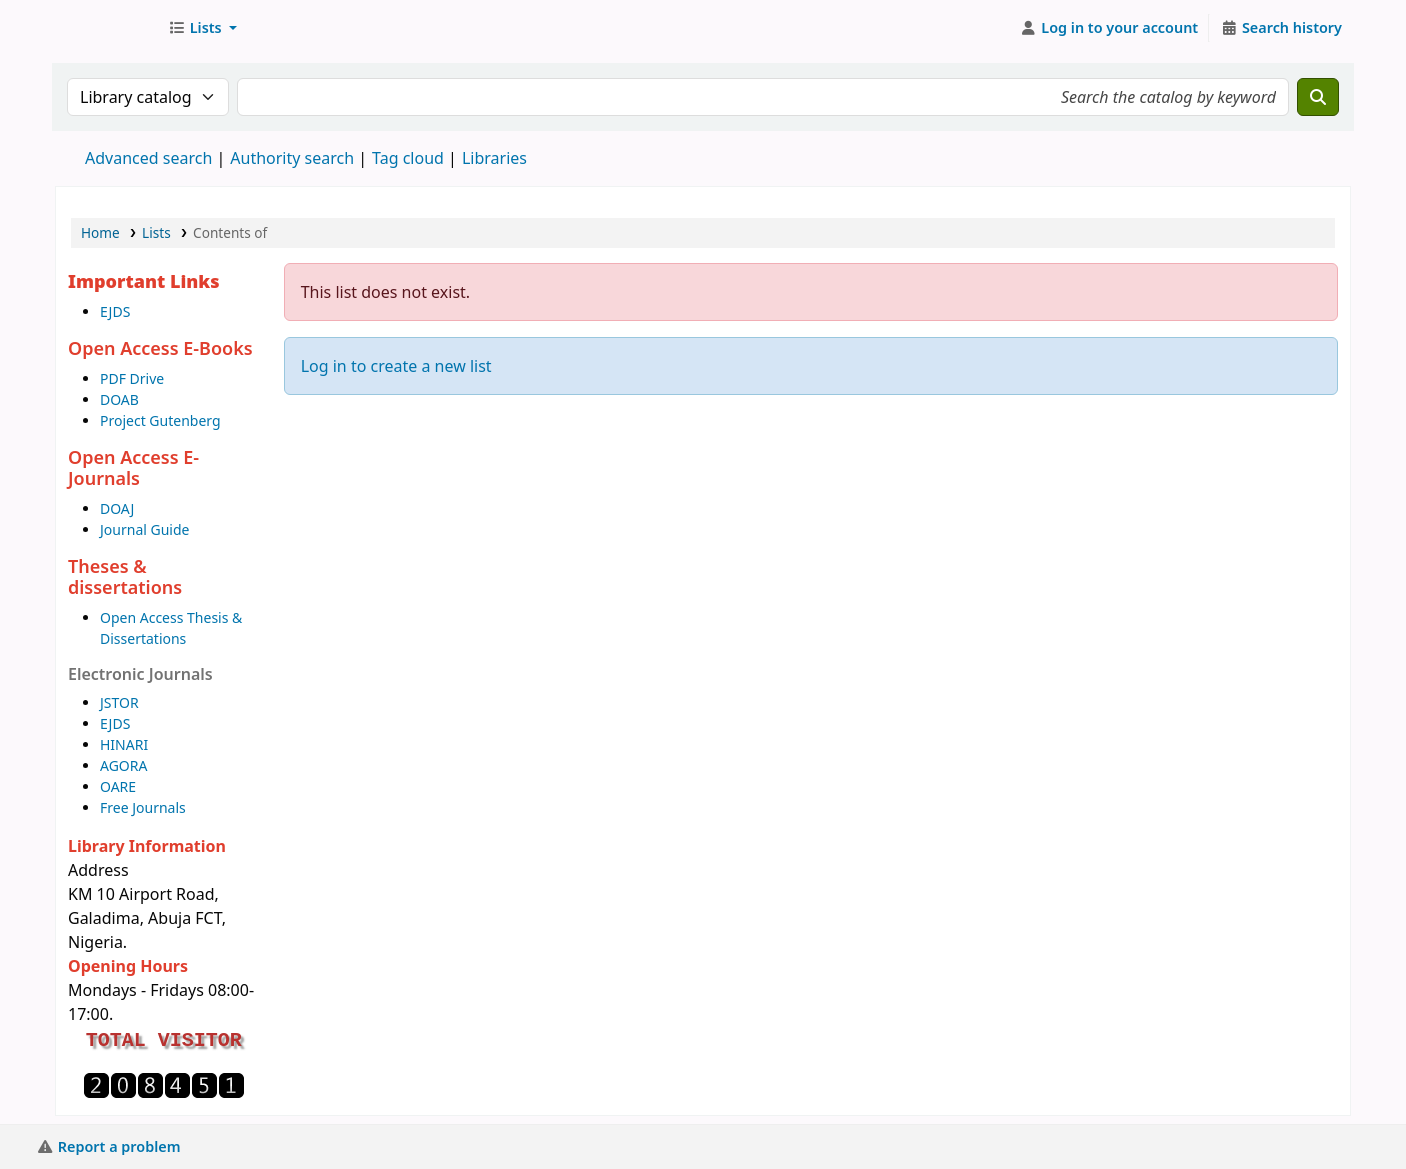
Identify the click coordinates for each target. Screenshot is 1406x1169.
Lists (156, 232)
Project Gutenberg (160, 420)
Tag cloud (408, 158)
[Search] (1318, 97)
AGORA (123, 765)
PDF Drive (132, 378)
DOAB (119, 399)
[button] (202, 28)
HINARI (124, 744)
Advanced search (148, 158)
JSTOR (119, 702)
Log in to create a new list (396, 366)
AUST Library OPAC (106, 28)
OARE (118, 786)
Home (100, 232)
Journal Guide (144, 529)
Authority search (292, 158)
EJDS (115, 311)
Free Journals (143, 807)
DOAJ (117, 508)
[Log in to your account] (1109, 28)
